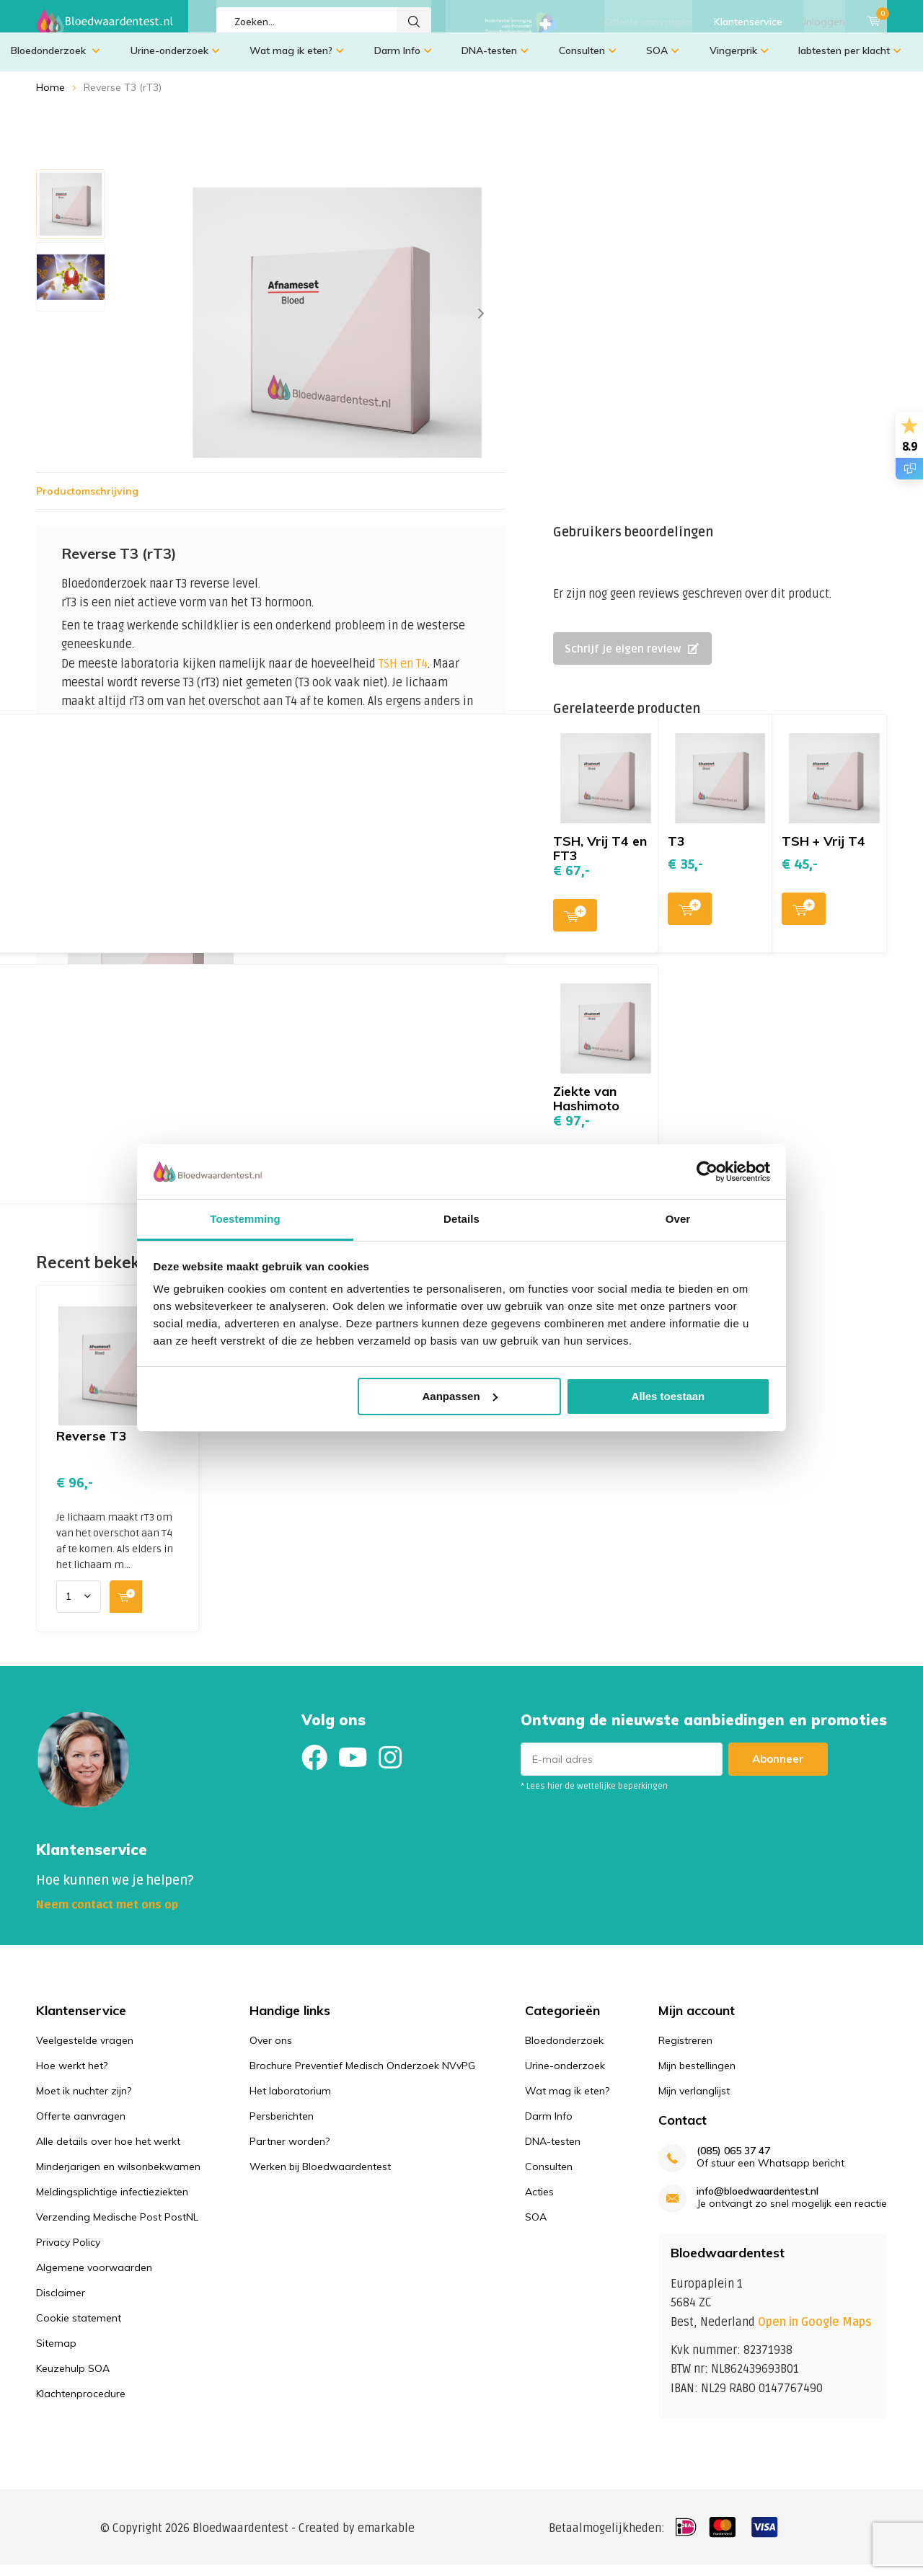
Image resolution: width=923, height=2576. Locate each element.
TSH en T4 (403, 675)
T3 (676, 852)
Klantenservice (748, 21)
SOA (662, 61)
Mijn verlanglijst (694, 2101)
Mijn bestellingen (697, 2076)
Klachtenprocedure (80, 2404)
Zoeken (414, 21)
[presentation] (481, 324)
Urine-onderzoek (175, 61)
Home (50, 98)
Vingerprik (739, 61)
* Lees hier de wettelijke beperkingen (594, 1797)
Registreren (685, 2051)
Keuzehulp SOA (73, 2379)
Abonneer (778, 1769)
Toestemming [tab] (245, 1219)
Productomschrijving (87, 501)
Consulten (588, 61)
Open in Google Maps (815, 2333)
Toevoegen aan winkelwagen (394, 1004)
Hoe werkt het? (71, 2076)
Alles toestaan (668, 1396)
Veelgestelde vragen (84, 2051)
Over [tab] (678, 1219)
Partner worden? (289, 2152)
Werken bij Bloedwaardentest (320, 2177)
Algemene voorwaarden (94, 2278)
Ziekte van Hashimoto (586, 1109)
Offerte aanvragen (648, 21)
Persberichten (281, 2126)
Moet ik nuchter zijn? (83, 2101)
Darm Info (403, 61)
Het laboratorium (290, 2101)
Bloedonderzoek (55, 61)
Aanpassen (460, 1396)
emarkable (386, 2539)
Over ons (270, 2051)
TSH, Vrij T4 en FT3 (600, 859)
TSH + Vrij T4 (823, 852)
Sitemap (56, 2353)
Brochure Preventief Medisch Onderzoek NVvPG (362, 2076)
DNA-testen (495, 61)
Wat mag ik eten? (296, 61)
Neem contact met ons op (107, 1915)
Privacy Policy (68, 2253)
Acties (539, 2202)
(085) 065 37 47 (733, 2162)
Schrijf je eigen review (632, 659)
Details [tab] (461, 1219)
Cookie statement (78, 2328)
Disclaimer (60, 2303)
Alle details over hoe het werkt (108, 2152)
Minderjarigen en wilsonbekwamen (118, 2177)
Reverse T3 (91, 1446)
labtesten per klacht (849, 61)
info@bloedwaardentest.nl (757, 2202)
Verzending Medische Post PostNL (117, 2227)
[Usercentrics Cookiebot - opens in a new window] (707, 1171)
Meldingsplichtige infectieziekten (112, 2202)
